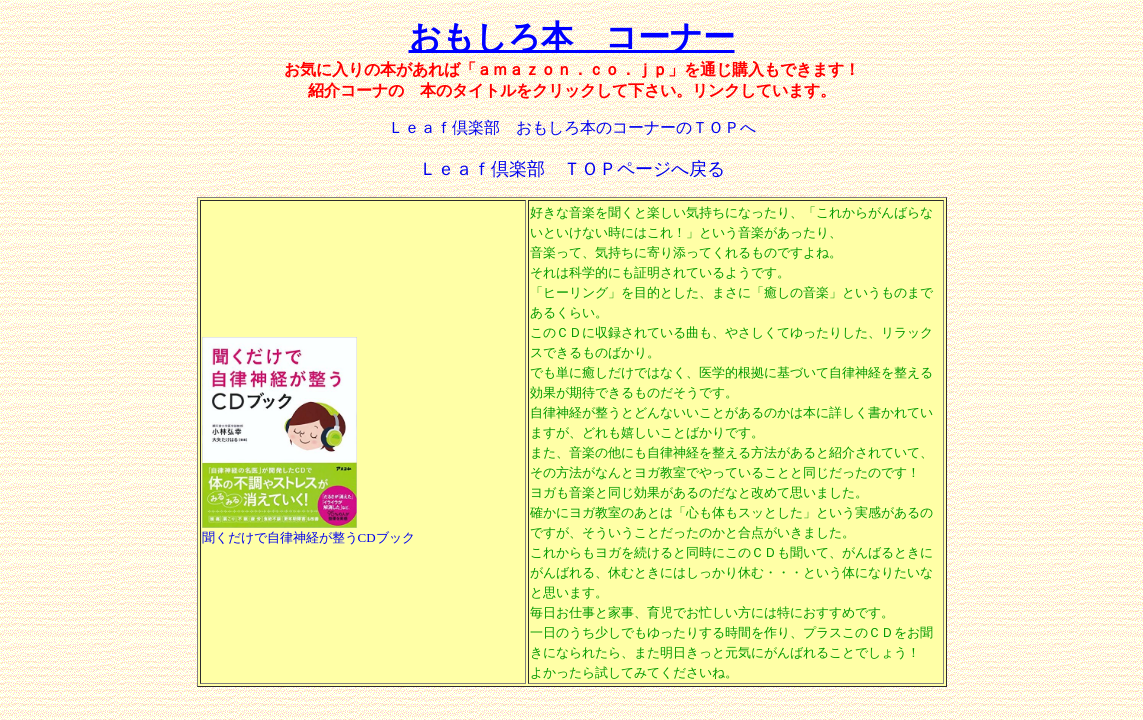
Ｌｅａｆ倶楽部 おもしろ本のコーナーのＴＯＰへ (572, 127)
